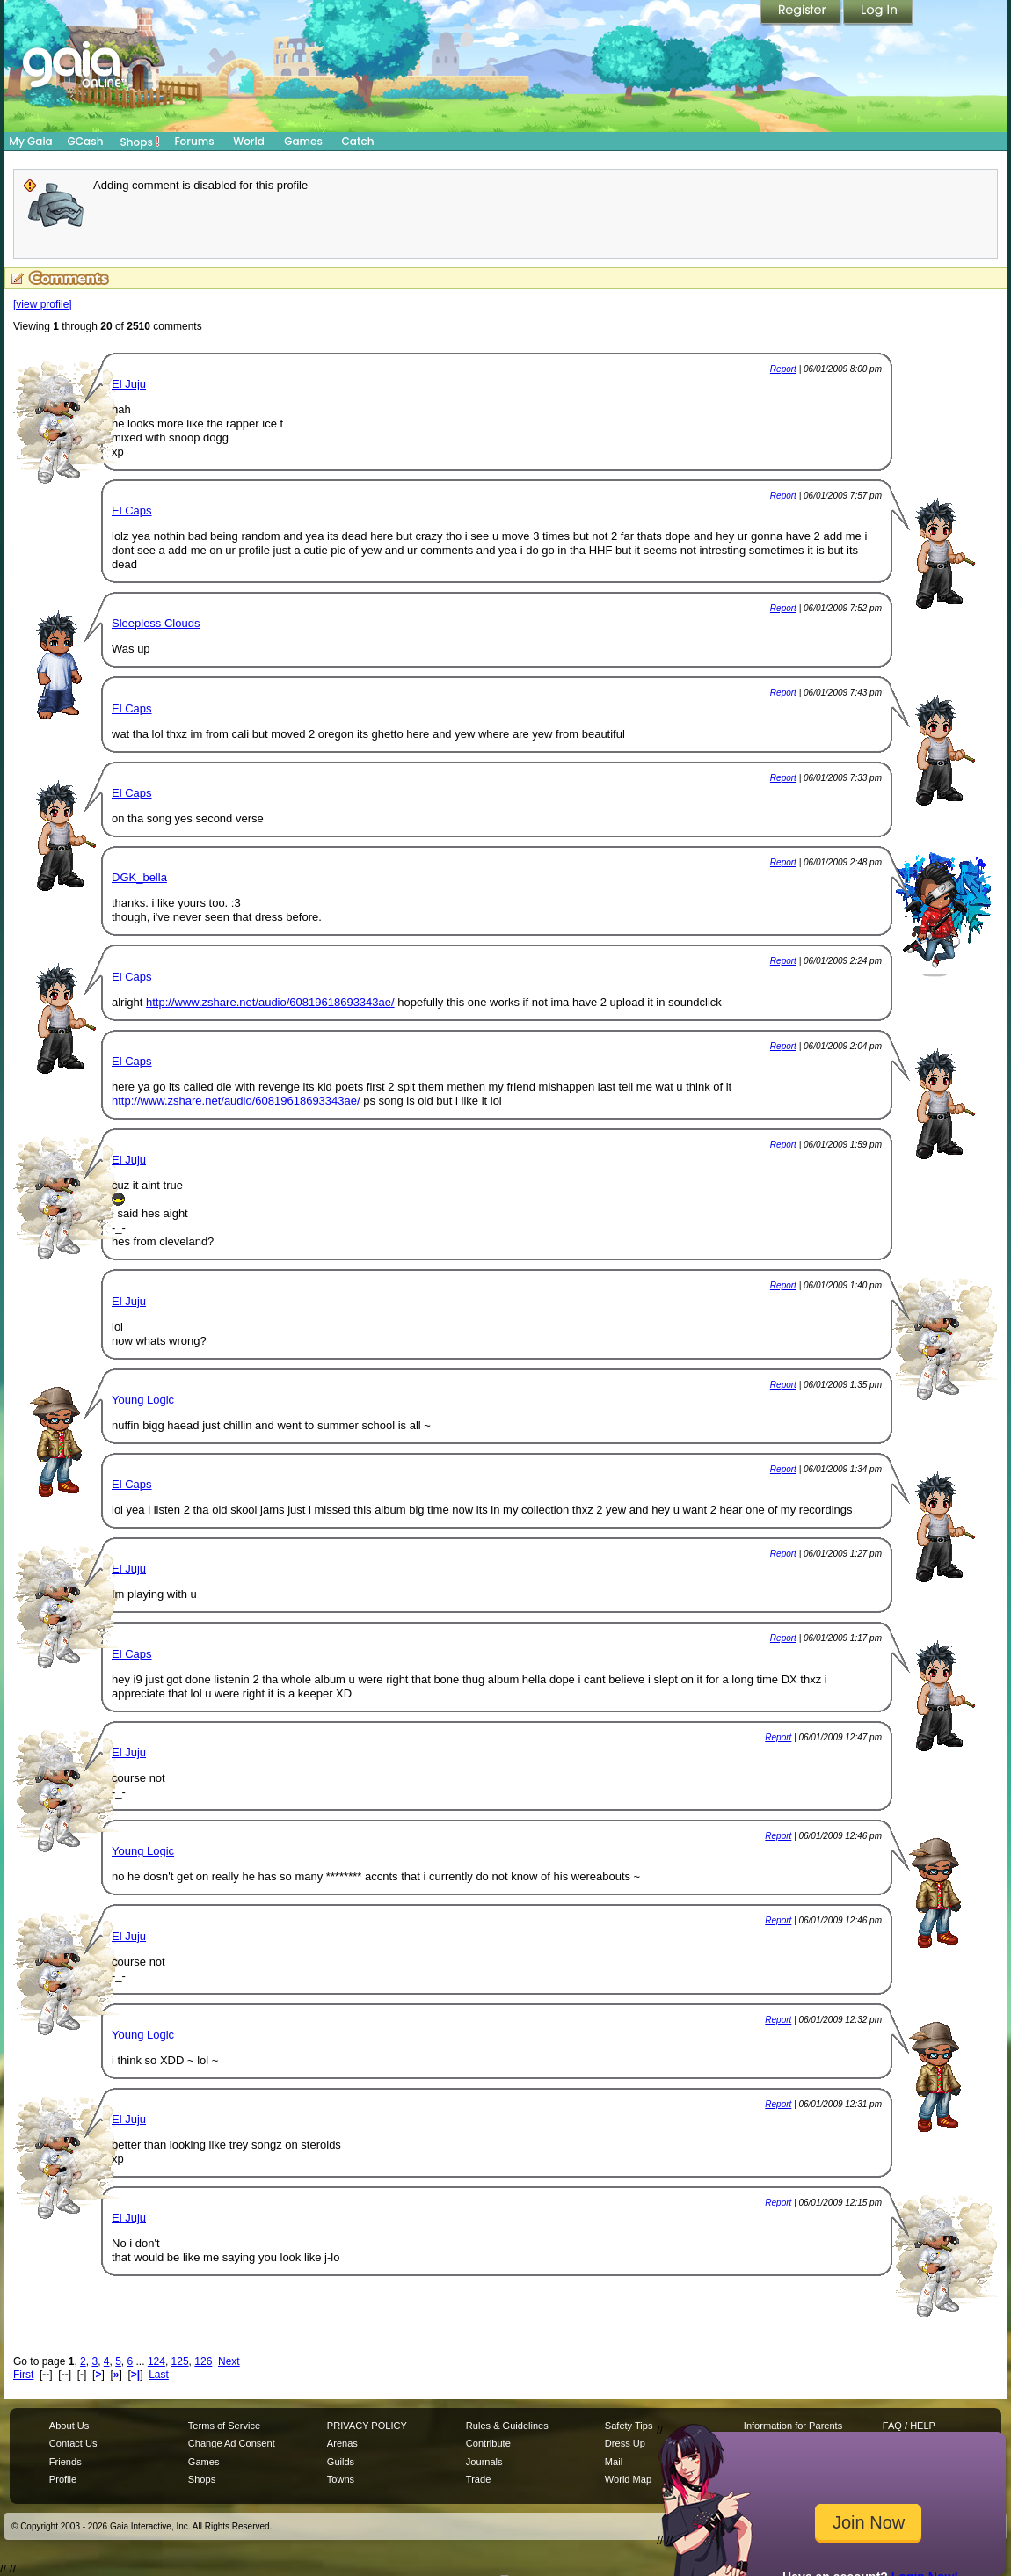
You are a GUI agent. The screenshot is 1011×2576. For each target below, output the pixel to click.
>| (135, 2374)
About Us (69, 2425)
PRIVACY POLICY (367, 2425)
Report (783, 369)
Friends (65, 2461)
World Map (628, 2479)
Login (878, 13)
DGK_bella (139, 877)
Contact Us (73, 2443)
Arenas (342, 2443)
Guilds (340, 2461)
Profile (62, 2479)
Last (159, 2374)
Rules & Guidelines (507, 2425)
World (249, 141)
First (23, 2374)
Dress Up (625, 2443)
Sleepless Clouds (156, 623)
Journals (484, 2461)
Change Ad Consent (231, 2443)
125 (180, 2361)
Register (801, 13)
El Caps (132, 510)
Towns (340, 2479)
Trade (478, 2479)
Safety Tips (629, 2425)
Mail (613, 2461)
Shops (140, 141)
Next (229, 2361)
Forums (194, 141)
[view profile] (42, 304)
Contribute (488, 2443)
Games (303, 141)
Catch (358, 141)
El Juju (129, 383)
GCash (86, 141)
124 (156, 2361)
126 (203, 2361)
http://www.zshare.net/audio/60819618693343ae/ (270, 1002)
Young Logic (143, 1399)
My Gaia (30, 141)
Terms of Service (224, 2425)
